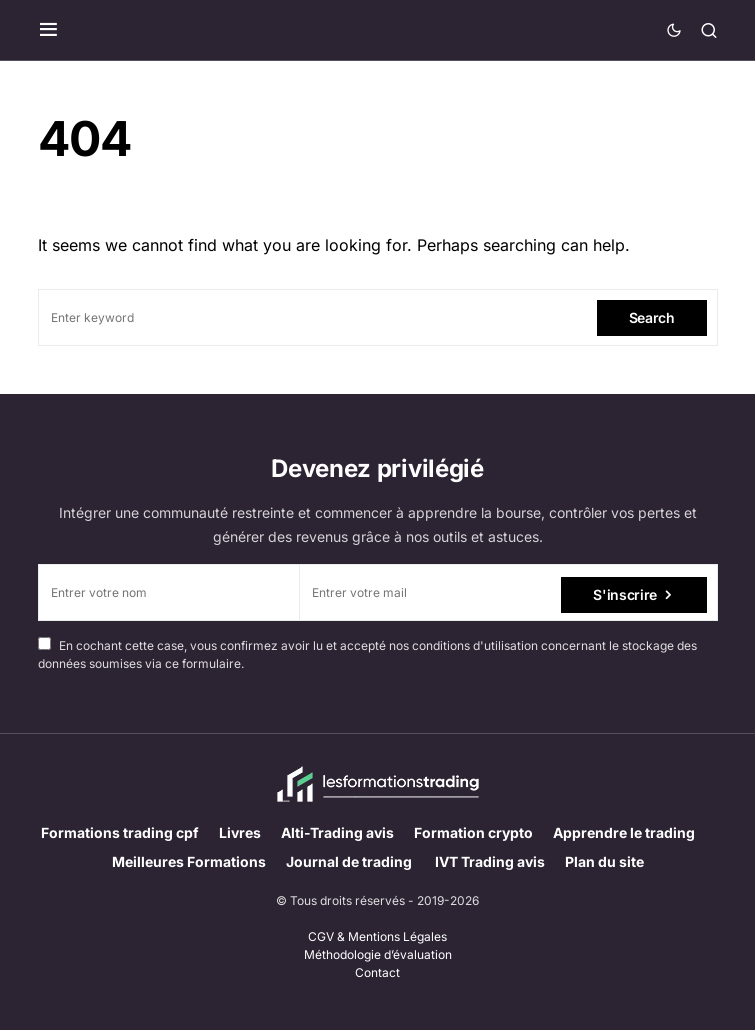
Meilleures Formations (189, 861)
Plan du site (604, 861)
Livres (240, 832)
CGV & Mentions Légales (377, 936)
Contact (377, 972)
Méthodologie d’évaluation (378, 954)
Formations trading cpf (120, 832)
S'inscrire (625, 592)
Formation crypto (473, 832)
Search (652, 317)
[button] (48, 30)
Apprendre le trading (624, 832)
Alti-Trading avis (337, 832)
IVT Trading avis (490, 861)
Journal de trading (350, 861)
